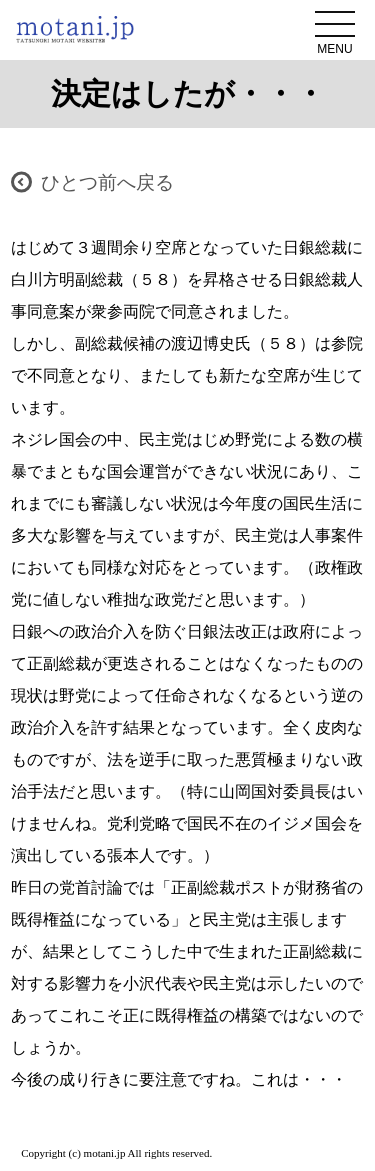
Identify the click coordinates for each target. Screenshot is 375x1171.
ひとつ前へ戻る (107, 182)
